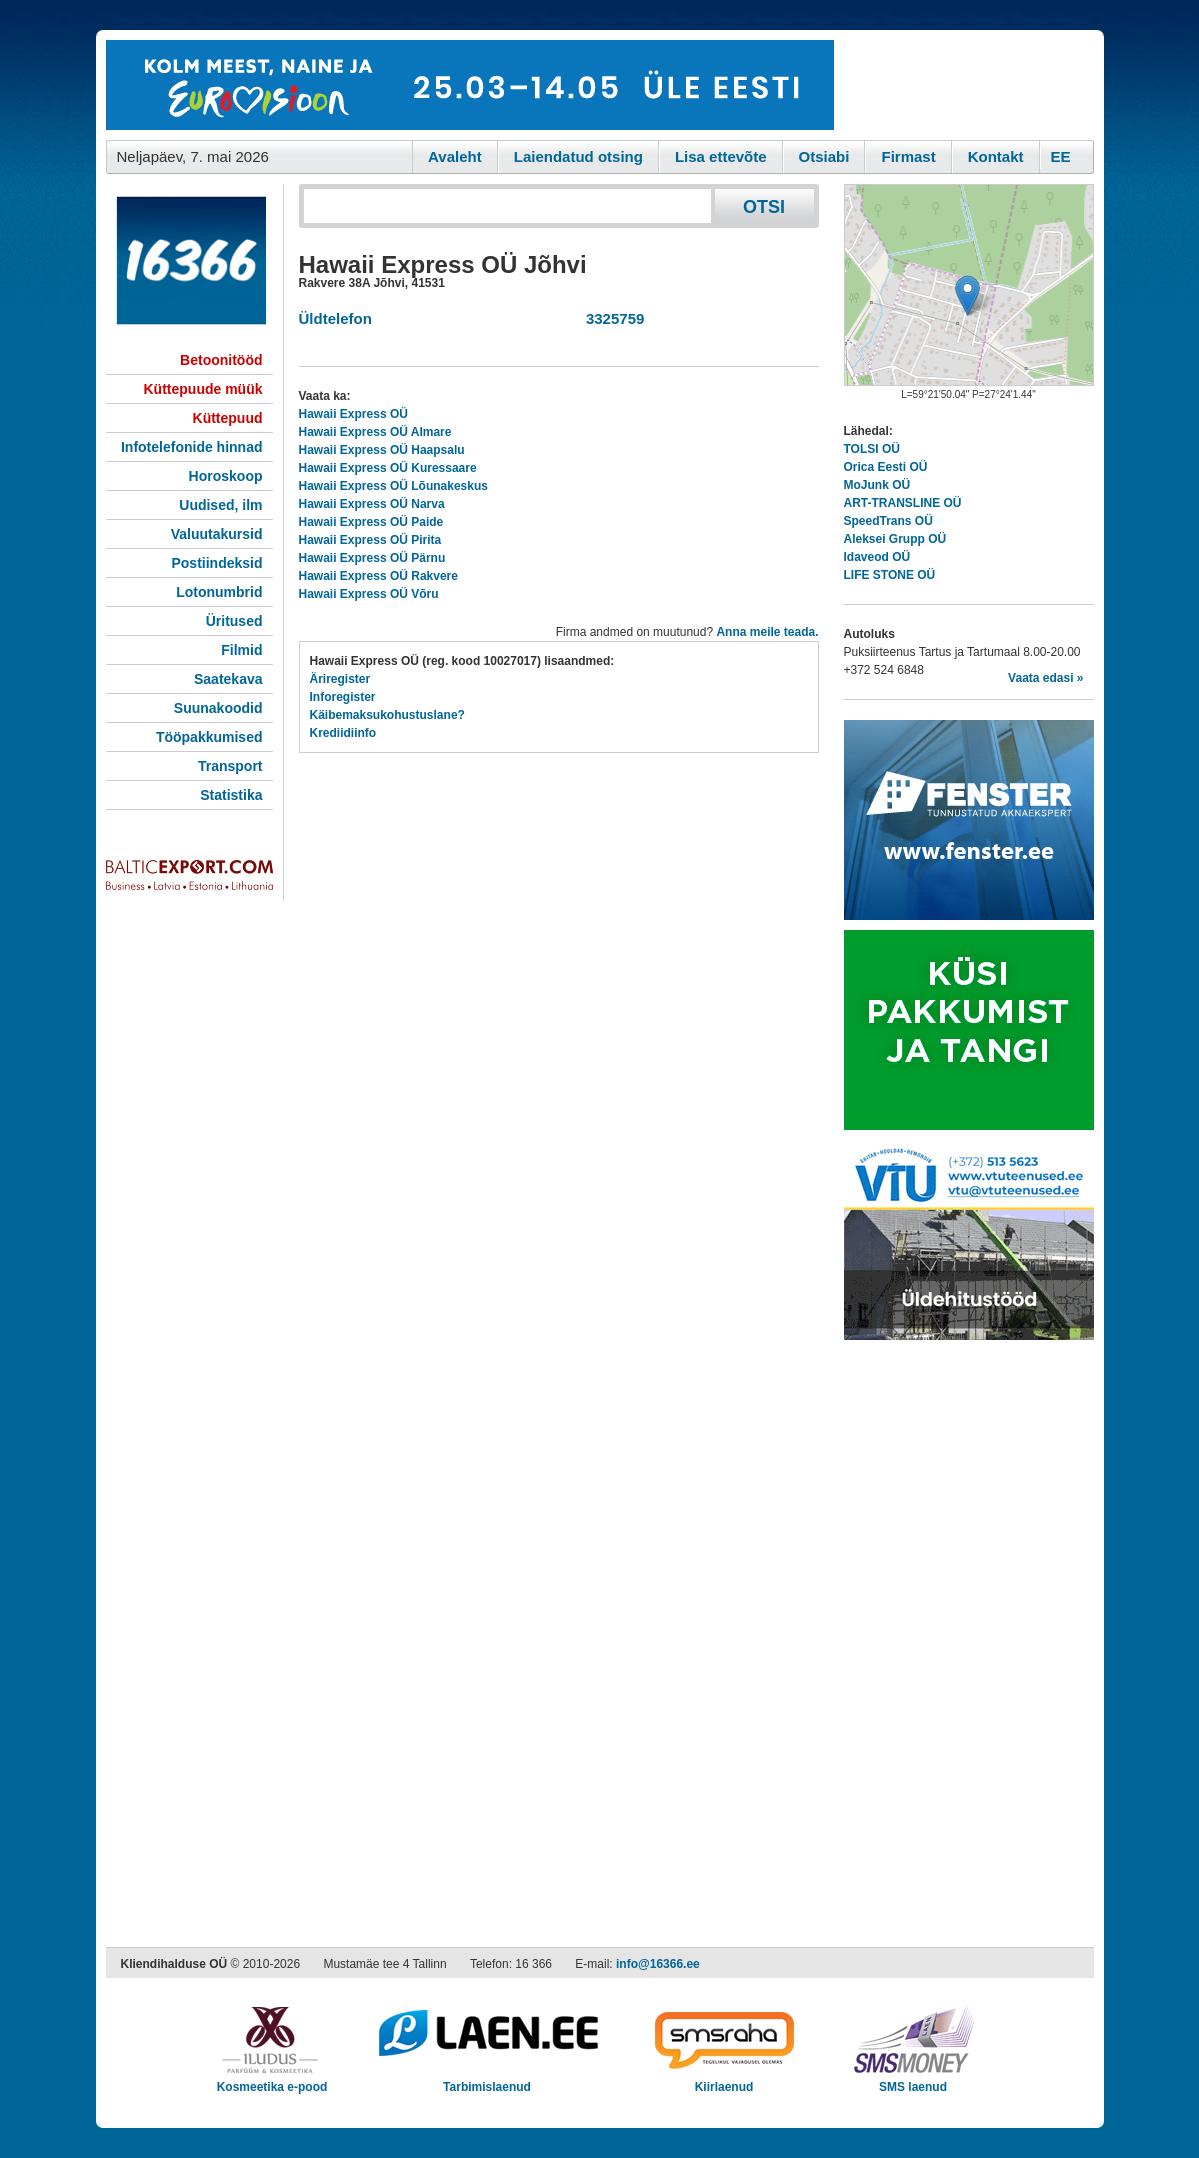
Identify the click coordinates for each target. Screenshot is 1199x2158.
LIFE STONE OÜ (890, 575)
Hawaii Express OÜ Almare (375, 432)
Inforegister (343, 697)
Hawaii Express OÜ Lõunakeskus (393, 486)
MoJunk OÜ (877, 485)
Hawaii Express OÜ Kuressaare (388, 468)
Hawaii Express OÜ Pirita (370, 540)
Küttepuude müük (203, 389)
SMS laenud (913, 2080)
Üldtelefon (335, 318)
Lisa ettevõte (721, 156)
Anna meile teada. (767, 632)
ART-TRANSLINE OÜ (903, 503)
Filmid (241, 650)
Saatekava (228, 679)
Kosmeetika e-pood (272, 2080)
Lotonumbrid (219, 592)
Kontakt (996, 156)
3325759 (611, 318)
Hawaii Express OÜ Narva (372, 504)
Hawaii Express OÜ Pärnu (372, 558)
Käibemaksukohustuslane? (387, 715)
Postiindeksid (216, 563)
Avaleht (455, 156)
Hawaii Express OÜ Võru (369, 594)
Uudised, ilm (220, 505)
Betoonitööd (221, 360)
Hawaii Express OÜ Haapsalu (382, 450)
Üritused (234, 621)
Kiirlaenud (724, 2080)
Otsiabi (824, 156)
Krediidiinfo (343, 733)
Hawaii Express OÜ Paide (371, 522)
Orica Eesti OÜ (886, 467)
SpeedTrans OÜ (888, 521)
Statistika (231, 795)
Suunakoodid (218, 708)
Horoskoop (226, 476)
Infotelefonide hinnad (192, 447)
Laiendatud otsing (578, 156)
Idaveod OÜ (877, 557)
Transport (230, 766)
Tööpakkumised (209, 737)
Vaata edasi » (1045, 678)
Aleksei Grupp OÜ (895, 539)
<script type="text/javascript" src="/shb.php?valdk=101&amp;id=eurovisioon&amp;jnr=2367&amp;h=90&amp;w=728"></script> (470, 85)
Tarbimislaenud (487, 2080)
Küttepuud (228, 418)
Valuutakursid (217, 534)
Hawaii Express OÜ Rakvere (378, 576)
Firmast (908, 156)
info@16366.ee (658, 1964)
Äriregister (340, 679)
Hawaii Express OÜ (353, 414)
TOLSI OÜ (872, 449)
